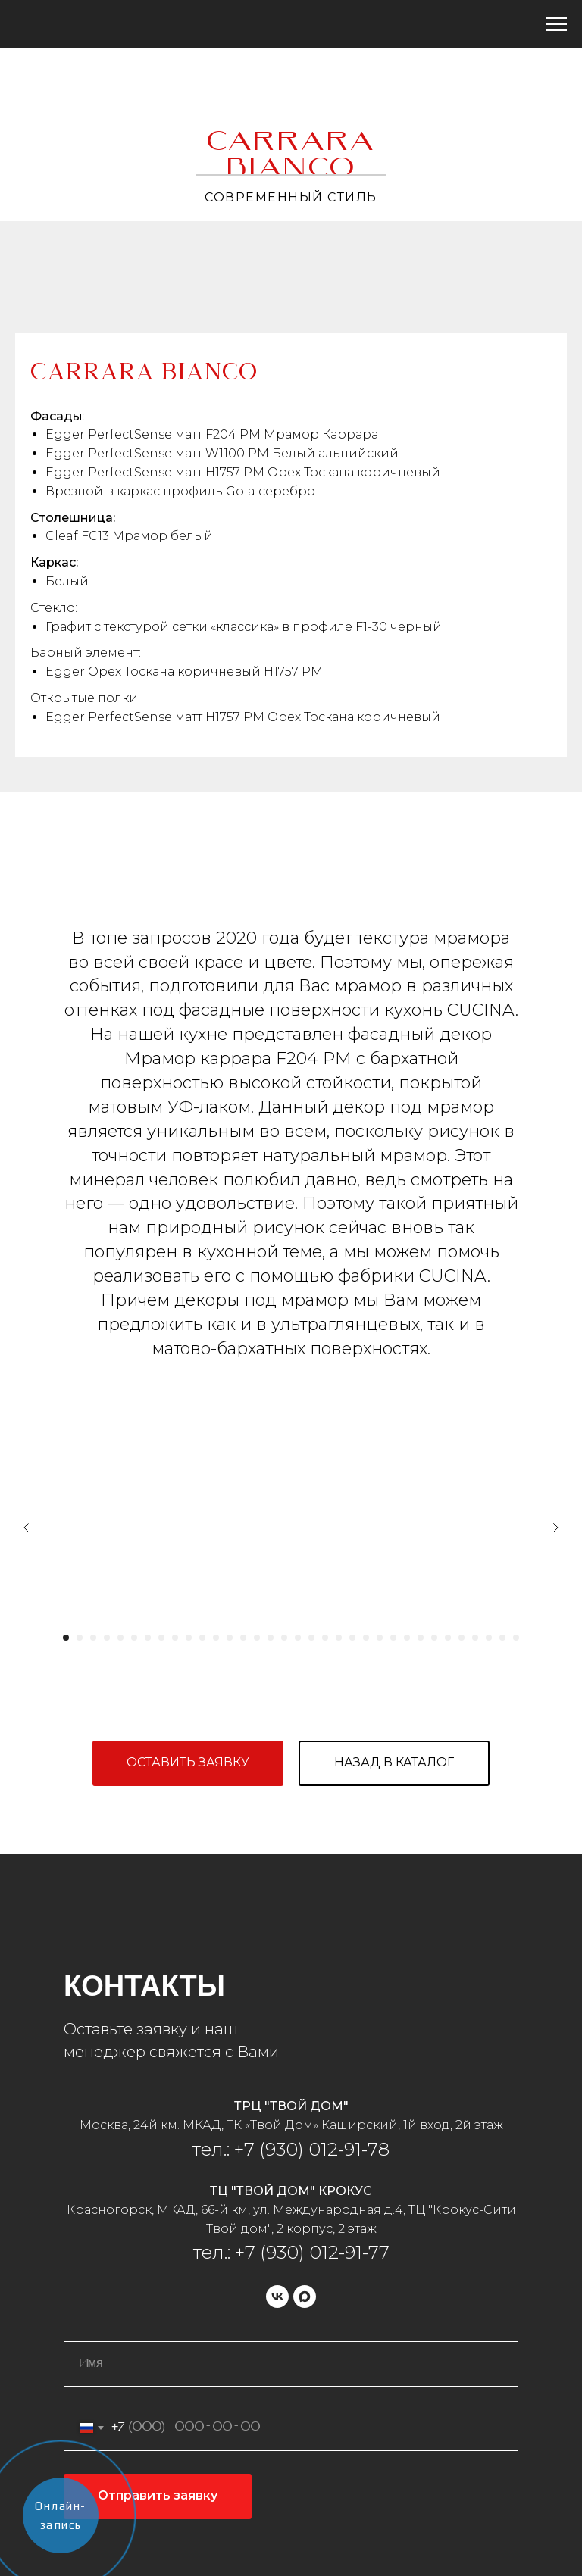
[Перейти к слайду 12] (216, 1638)
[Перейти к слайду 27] (421, 1638)
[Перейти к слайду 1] (66, 1638)
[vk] (277, 2296)
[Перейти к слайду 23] (366, 1638)
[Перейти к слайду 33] (502, 1638)
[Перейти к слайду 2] (80, 1638)
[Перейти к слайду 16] (271, 1638)
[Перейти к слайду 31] (475, 1638)
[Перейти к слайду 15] (257, 1638)
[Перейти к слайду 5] (120, 1638)
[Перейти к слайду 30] (461, 1638)
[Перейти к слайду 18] (298, 1638)
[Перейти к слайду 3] (93, 1638)
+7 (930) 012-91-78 (310, 2149)
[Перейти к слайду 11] (202, 1638)
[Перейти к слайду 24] (380, 1638)
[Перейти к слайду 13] (230, 1638)
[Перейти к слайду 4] (107, 1638)
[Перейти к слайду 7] (148, 1638)
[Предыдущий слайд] (26, 1527)
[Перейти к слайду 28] (434, 1638)
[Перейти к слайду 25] (393, 1638)
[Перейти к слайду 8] (161, 1638)
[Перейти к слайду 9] (175, 1638)
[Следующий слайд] (555, 1527)
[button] (187, 1763)
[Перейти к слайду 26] (407, 1638)
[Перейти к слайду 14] (243, 1638)
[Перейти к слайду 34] (516, 1638)
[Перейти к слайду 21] (339, 1638)
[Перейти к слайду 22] (352, 1638)
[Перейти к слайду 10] (189, 1638)
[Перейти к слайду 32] (489, 1638)
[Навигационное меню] (556, 24)
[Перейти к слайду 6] (134, 1638)
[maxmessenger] (304, 2296)
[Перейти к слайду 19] (311, 1638)
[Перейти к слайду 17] (284, 1638)
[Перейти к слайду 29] (448, 1638)
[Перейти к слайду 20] (325, 1638)
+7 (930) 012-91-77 (312, 2252)
